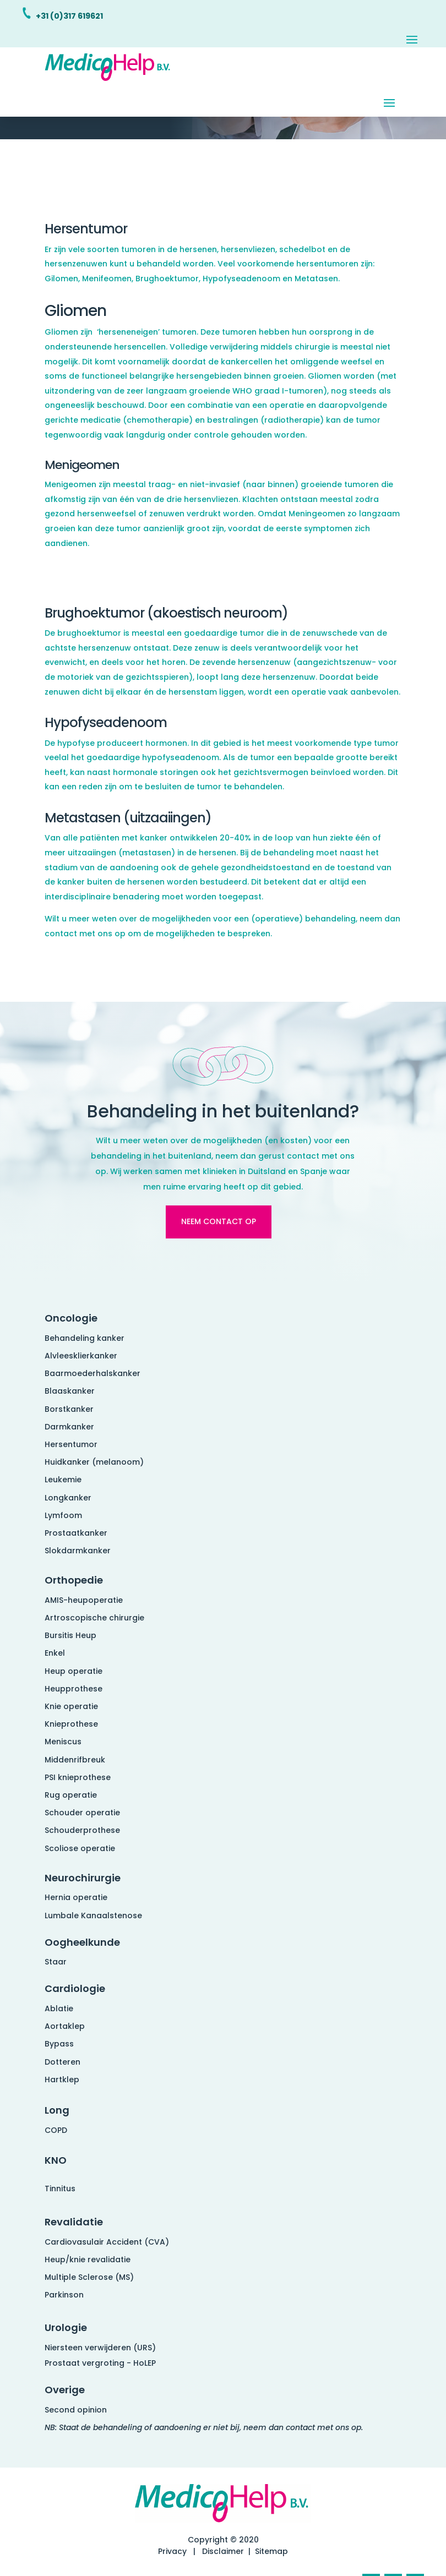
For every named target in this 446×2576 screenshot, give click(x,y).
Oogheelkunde (82, 1942)
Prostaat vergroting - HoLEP (100, 2362)
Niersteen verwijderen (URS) (100, 2347)
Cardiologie (75, 1988)
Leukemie (63, 1479)
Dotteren (62, 2061)
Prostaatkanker (76, 1532)
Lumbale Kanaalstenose (93, 1915)
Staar (56, 1961)
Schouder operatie (82, 1812)
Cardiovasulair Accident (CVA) (107, 2241)
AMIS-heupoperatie (84, 1600)
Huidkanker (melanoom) (94, 1461)
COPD (56, 2130)
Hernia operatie (76, 1897)
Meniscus (63, 1741)
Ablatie (59, 2008)
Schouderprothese (82, 1830)
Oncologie (71, 1318)
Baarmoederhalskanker (92, 1373)
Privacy (172, 2551)
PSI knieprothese (78, 1777)
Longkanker (68, 1497)
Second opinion (76, 2409)
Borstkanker (69, 1409)
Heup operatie (73, 1671)
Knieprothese (71, 1723)
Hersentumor (71, 1444)
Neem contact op (218, 1221)
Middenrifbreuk (75, 1759)
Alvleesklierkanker (81, 1355)
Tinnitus (60, 2188)
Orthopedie (74, 1580)
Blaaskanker (70, 1390)
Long (57, 2110)
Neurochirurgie (83, 1878)
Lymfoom (63, 1515)
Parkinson (64, 2294)
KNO (56, 2160)
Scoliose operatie (80, 1848)
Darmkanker (69, 1426)
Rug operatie (71, 1794)
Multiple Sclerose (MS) (89, 2277)
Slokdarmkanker (78, 1550)
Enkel (55, 1652)
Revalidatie (74, 2222)
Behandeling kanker (84, 1338)
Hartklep (62, 2079)
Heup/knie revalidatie (87, 2259)
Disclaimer (223, 2551)
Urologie (66, 2327)
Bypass (59, 2043)
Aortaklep (65, 2026)
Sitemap (271, 2551)
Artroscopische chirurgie (94, 1617)
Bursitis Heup (70, 1635)
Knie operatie (71, 1706)
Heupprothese (73, 1688)
